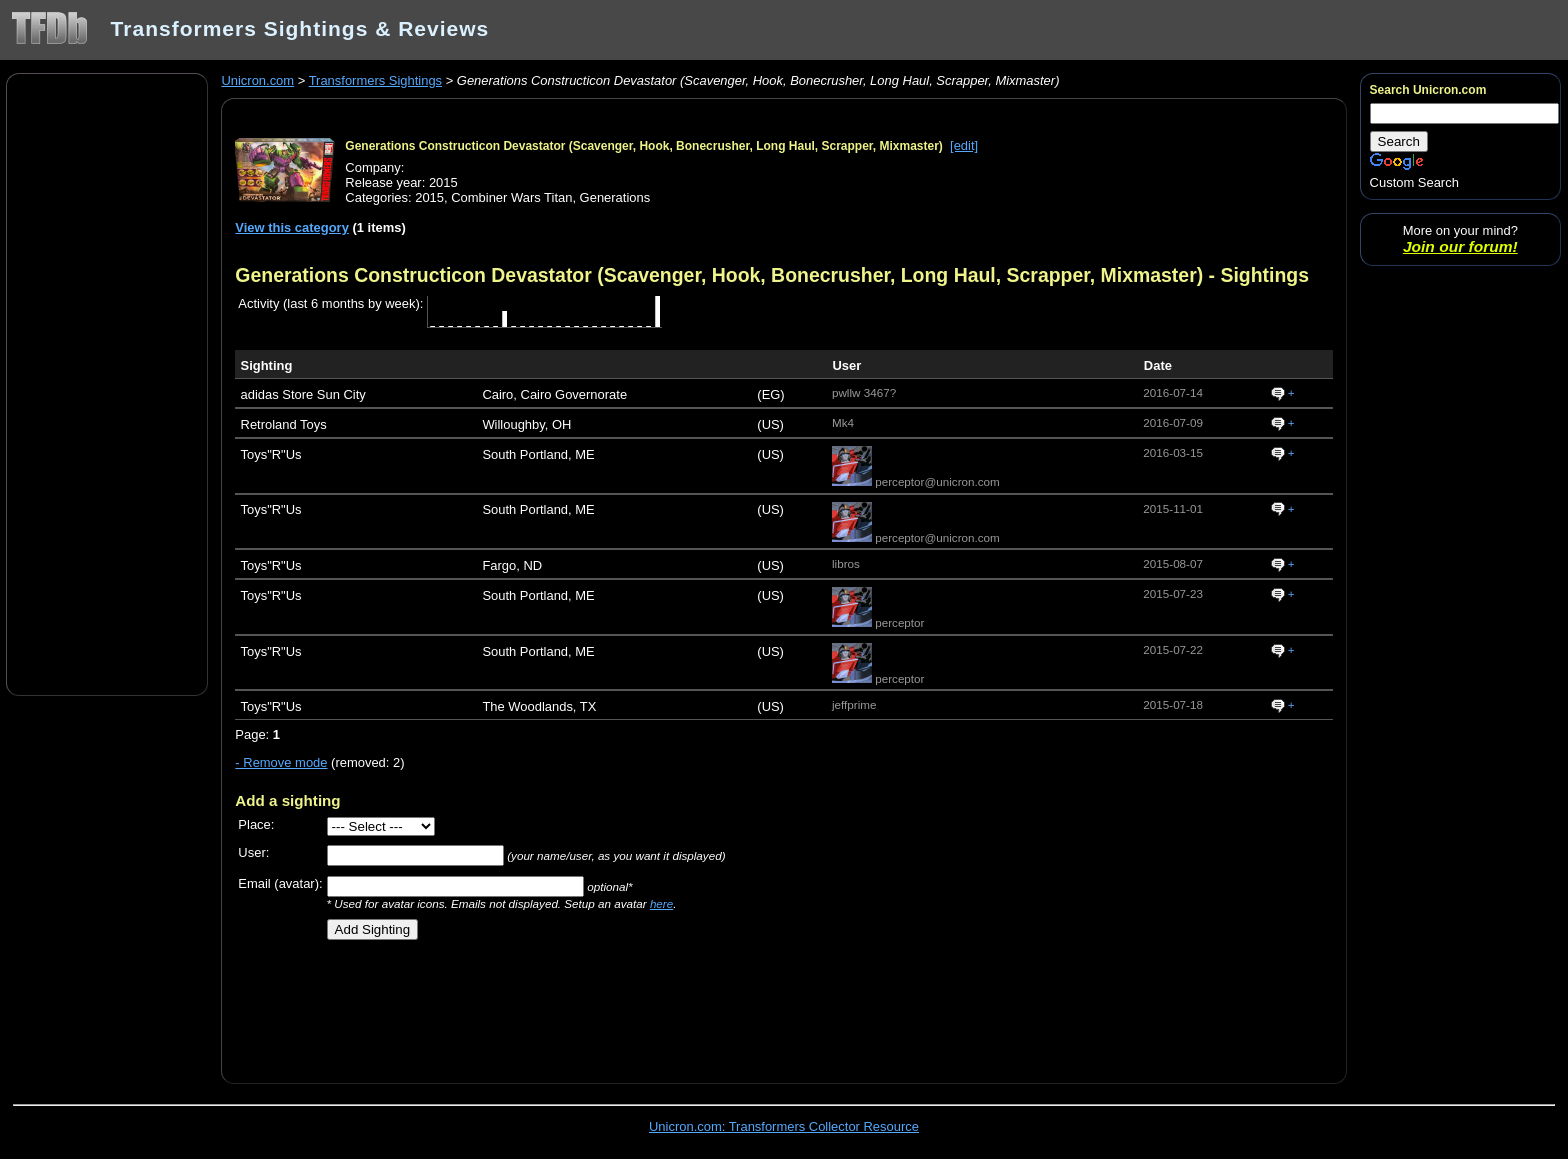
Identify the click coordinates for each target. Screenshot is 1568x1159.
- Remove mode (281, 762)
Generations (615, 197)
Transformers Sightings (375, 80)
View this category (292, 227)
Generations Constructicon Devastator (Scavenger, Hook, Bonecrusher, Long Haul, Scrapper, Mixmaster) (644, 146)
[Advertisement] (107, 383)
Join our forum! (1460, 246)
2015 (429, 197)
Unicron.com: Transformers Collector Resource (784, 1126)
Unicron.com (257, 80)
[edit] (964, 145)
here (661, 903)
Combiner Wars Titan (511, 197)
